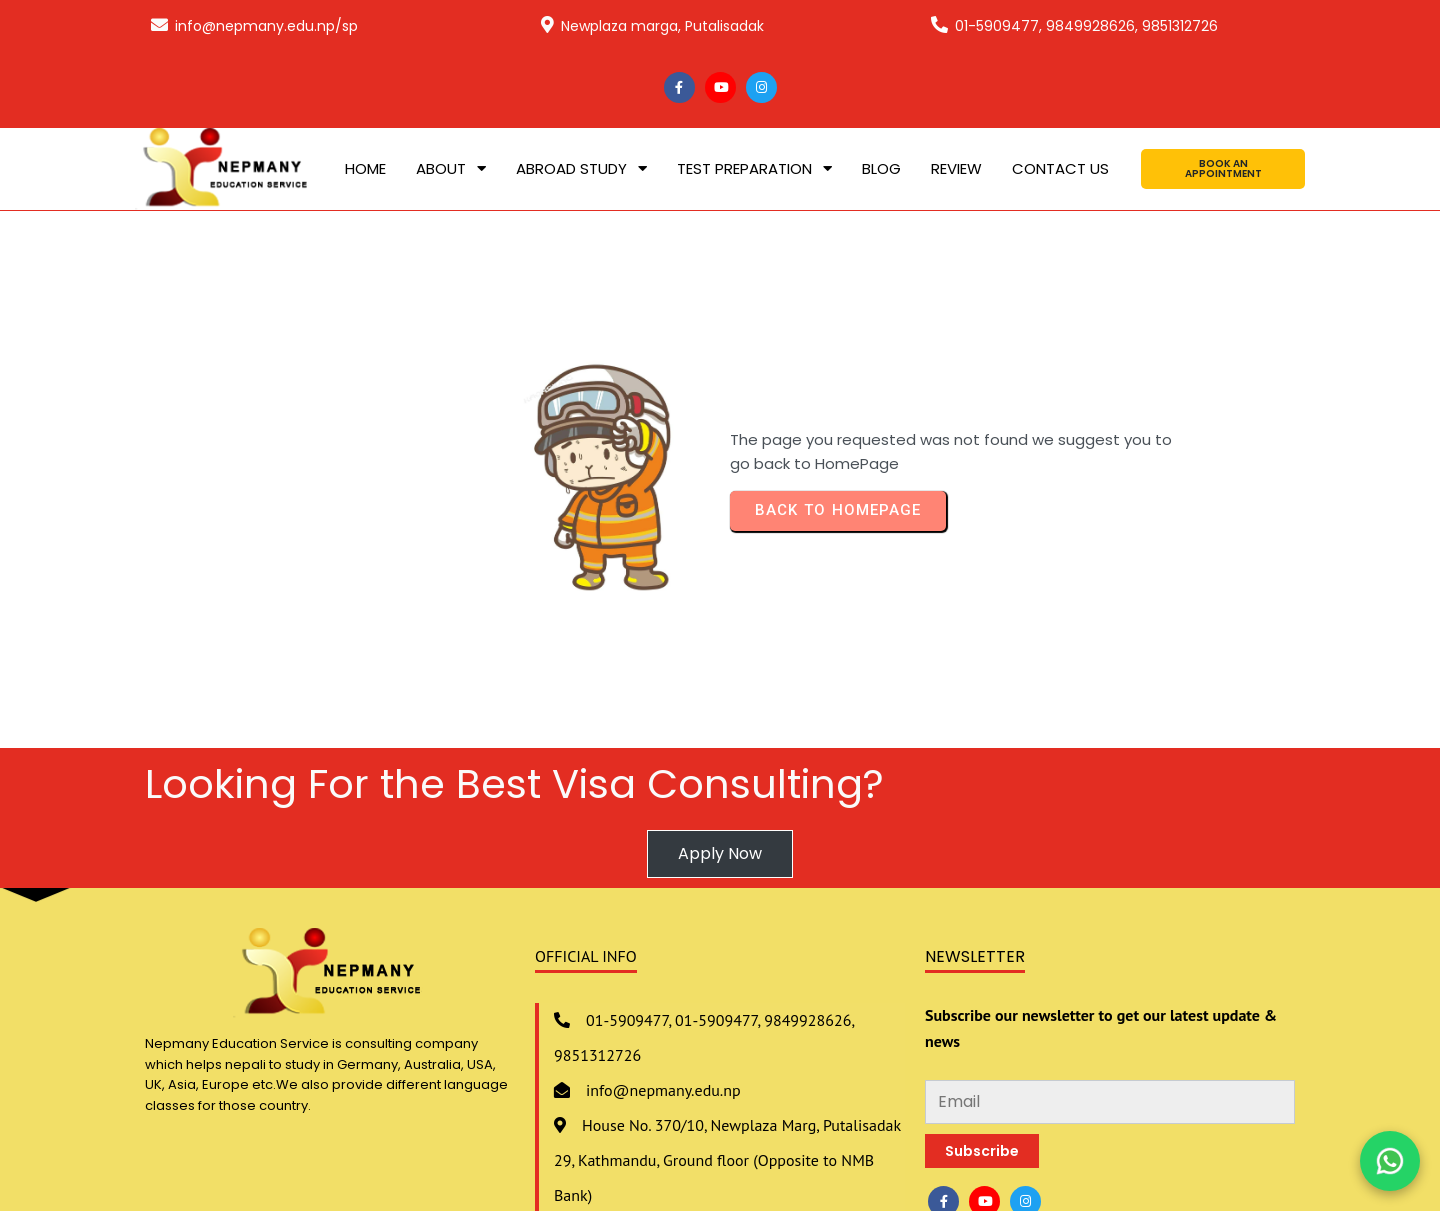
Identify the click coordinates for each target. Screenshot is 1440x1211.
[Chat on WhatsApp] (1390, 1161)
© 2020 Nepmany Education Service (720, 1159)
